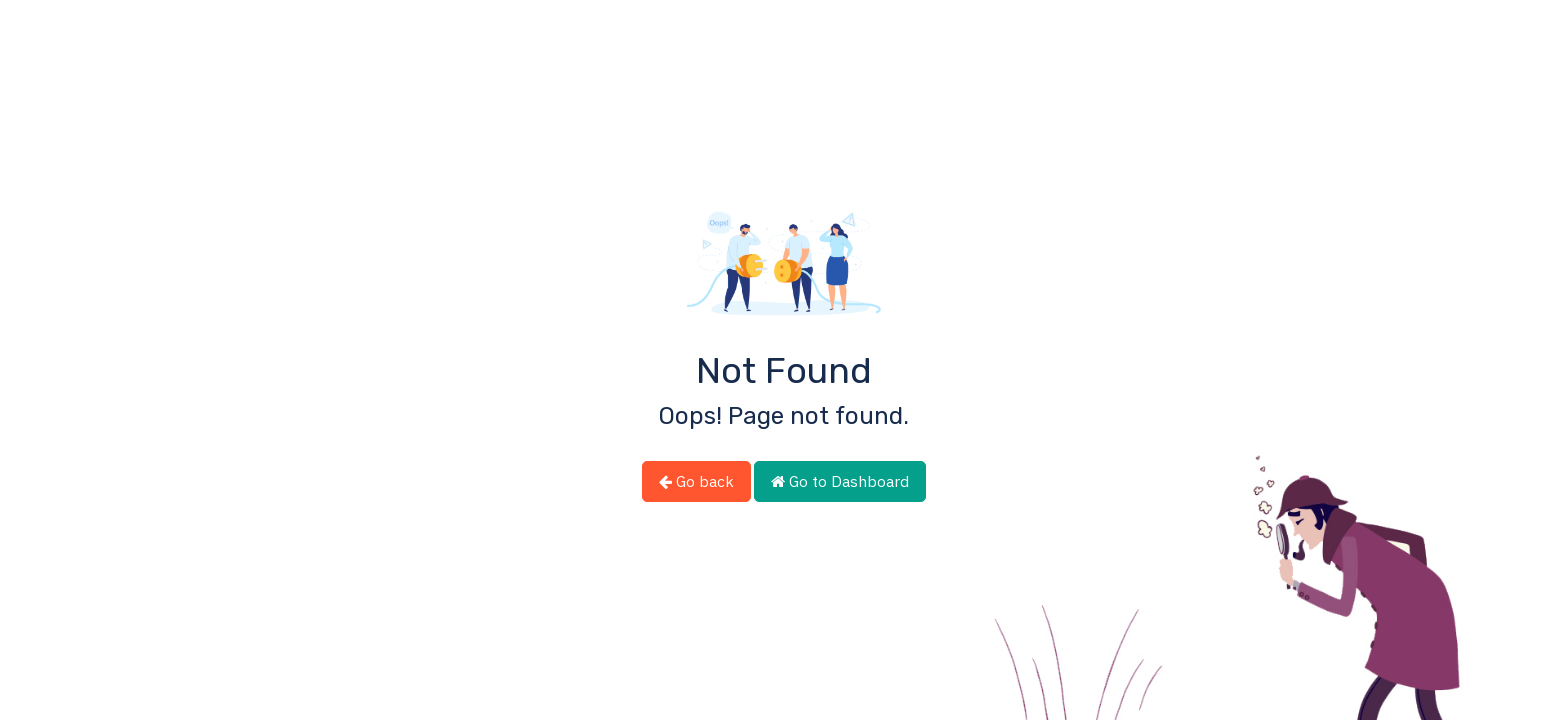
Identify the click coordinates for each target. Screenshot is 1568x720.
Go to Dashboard (840, 481)
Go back (696, 481)
